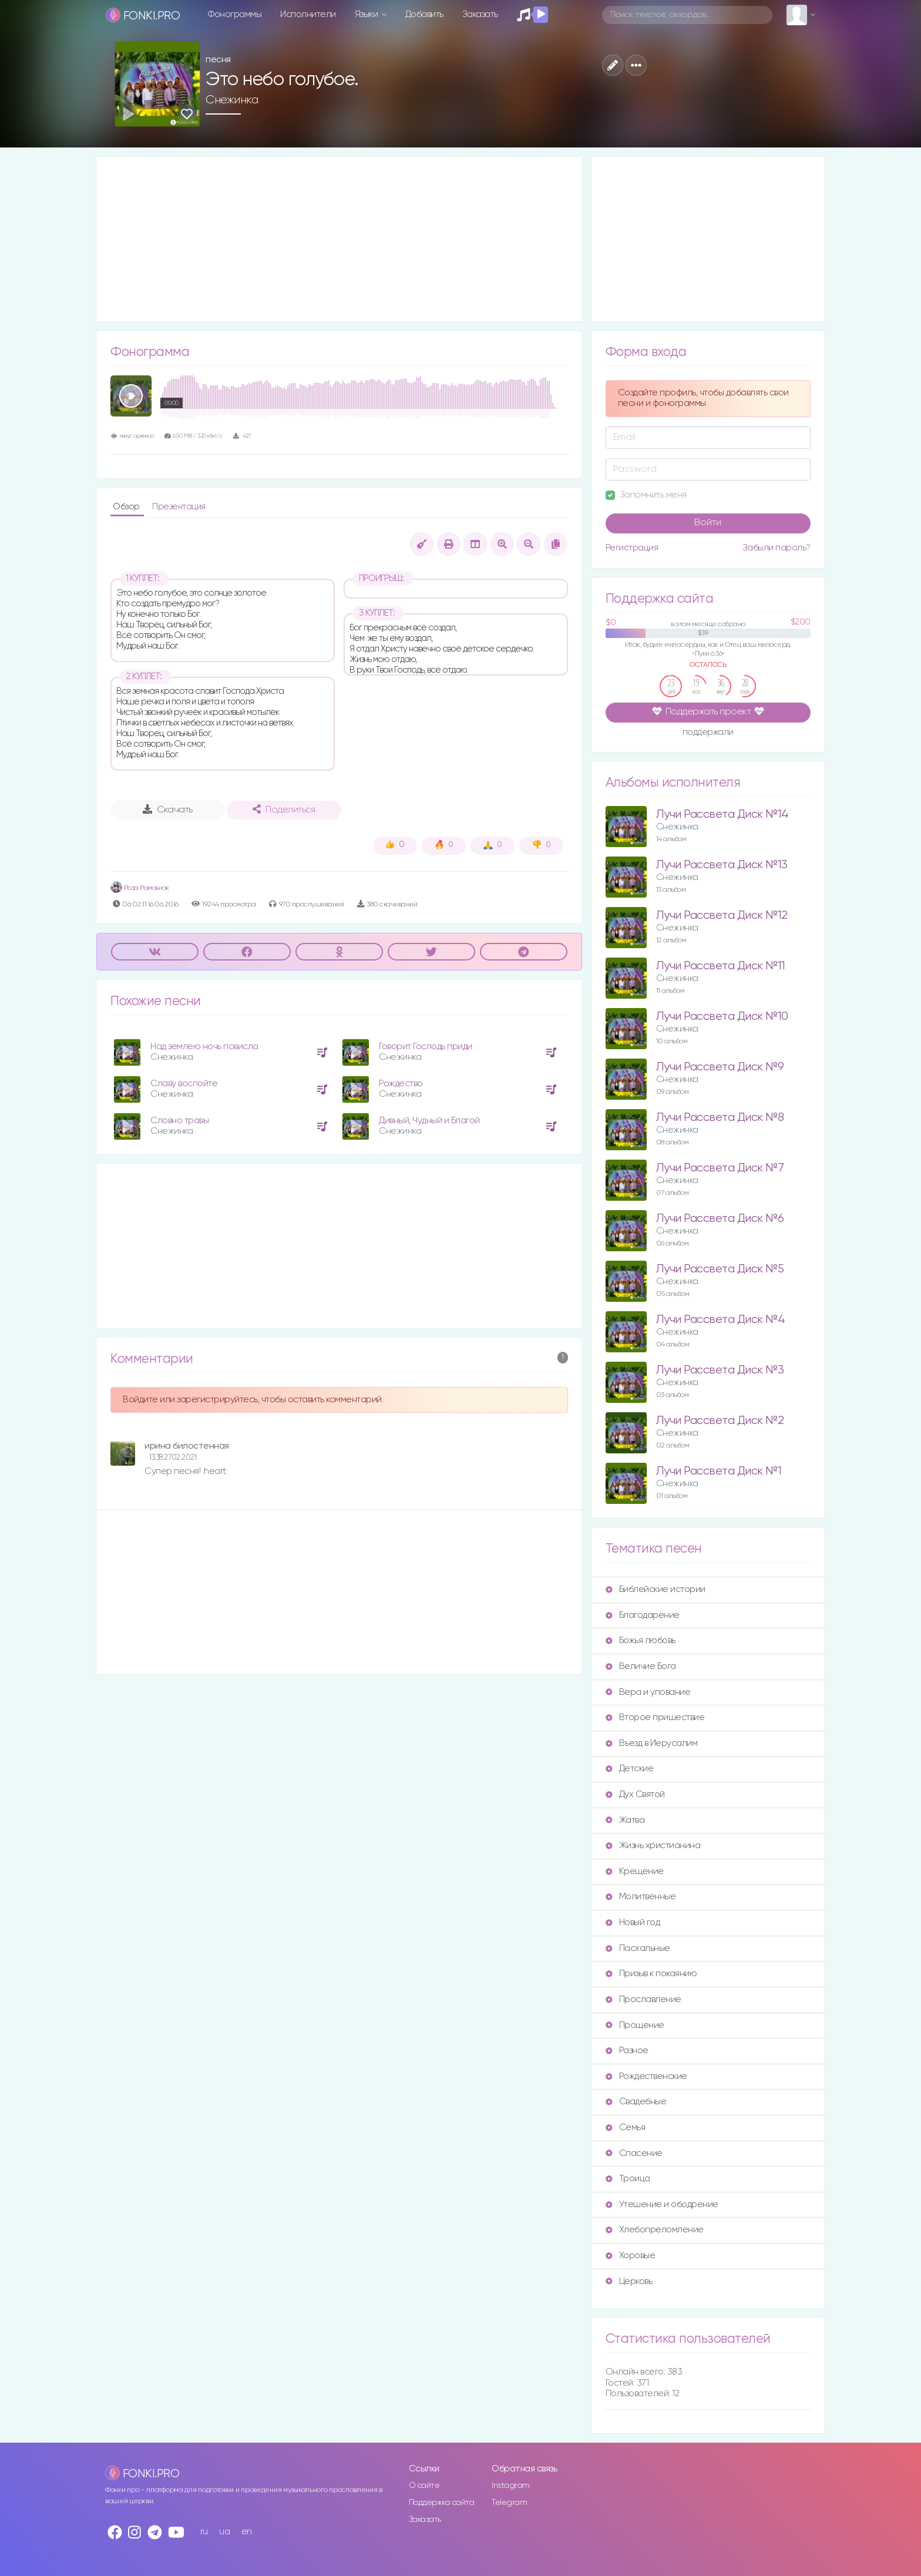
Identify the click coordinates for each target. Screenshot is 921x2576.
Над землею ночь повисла (204, 1046)
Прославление (643, 1999)
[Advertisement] (339, 239)
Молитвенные (641, 1896)
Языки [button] (367, 14)
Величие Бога (641, 1666)
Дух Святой (635, 1794)
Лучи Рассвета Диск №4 (720, 1320)
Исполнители (308, 14)
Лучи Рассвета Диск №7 (720, 1168)
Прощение (635, 2025)
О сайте (424, 2485)
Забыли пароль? (776, 547)
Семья (626, 2127)
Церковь (629, 2281)
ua (224, 2531)
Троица (628, 2178)
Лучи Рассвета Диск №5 (720, 1269)
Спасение (634, 2153)
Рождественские (646, 2076)
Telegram (509, 2502)
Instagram (511, 2485)
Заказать (480, 14)
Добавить (424, 14)
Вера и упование (648, 1692)
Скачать (168, 809)
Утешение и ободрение (662, 2204)
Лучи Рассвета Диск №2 (720, 1421)
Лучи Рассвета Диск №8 (720, 1117)
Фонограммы (234, 14)
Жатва (625, 1820)
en (246, 2531)
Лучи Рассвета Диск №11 (720, 966)
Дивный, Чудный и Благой (429, 1120)
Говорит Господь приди (425, 1046)
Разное (627, 2050)
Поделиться (284, 809)
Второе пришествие (655, 1717)
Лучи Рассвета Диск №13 (722, 865)
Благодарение (643, 1615)
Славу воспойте (183, 1083)
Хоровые (631, 2255)
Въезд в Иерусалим (652, 1743)
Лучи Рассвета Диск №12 (722, 915)
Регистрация (632, 547)
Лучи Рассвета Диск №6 (720, 1219)
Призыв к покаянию (651, 1973)
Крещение (635, 1871)
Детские (630, 1768)
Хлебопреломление (655, 2229)
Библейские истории (655, 1589)
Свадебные (636, 2101)
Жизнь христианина (653, 1845)
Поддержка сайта (442, 2502)
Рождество (401, 1083)
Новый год (633, 1922)
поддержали (708, 733)
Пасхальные (638, 1948)
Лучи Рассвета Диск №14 (722, 814)
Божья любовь (640, 1640)
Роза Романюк (139, 888)
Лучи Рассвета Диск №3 (720, 1370)
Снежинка (232, 100)
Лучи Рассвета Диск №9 (720, 1067)
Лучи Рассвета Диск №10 (722, 1016)
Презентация (179, 506)
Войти (707, 523)
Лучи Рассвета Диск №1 (719, 1471)
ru (204, 2531)
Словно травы (179, 1120)
